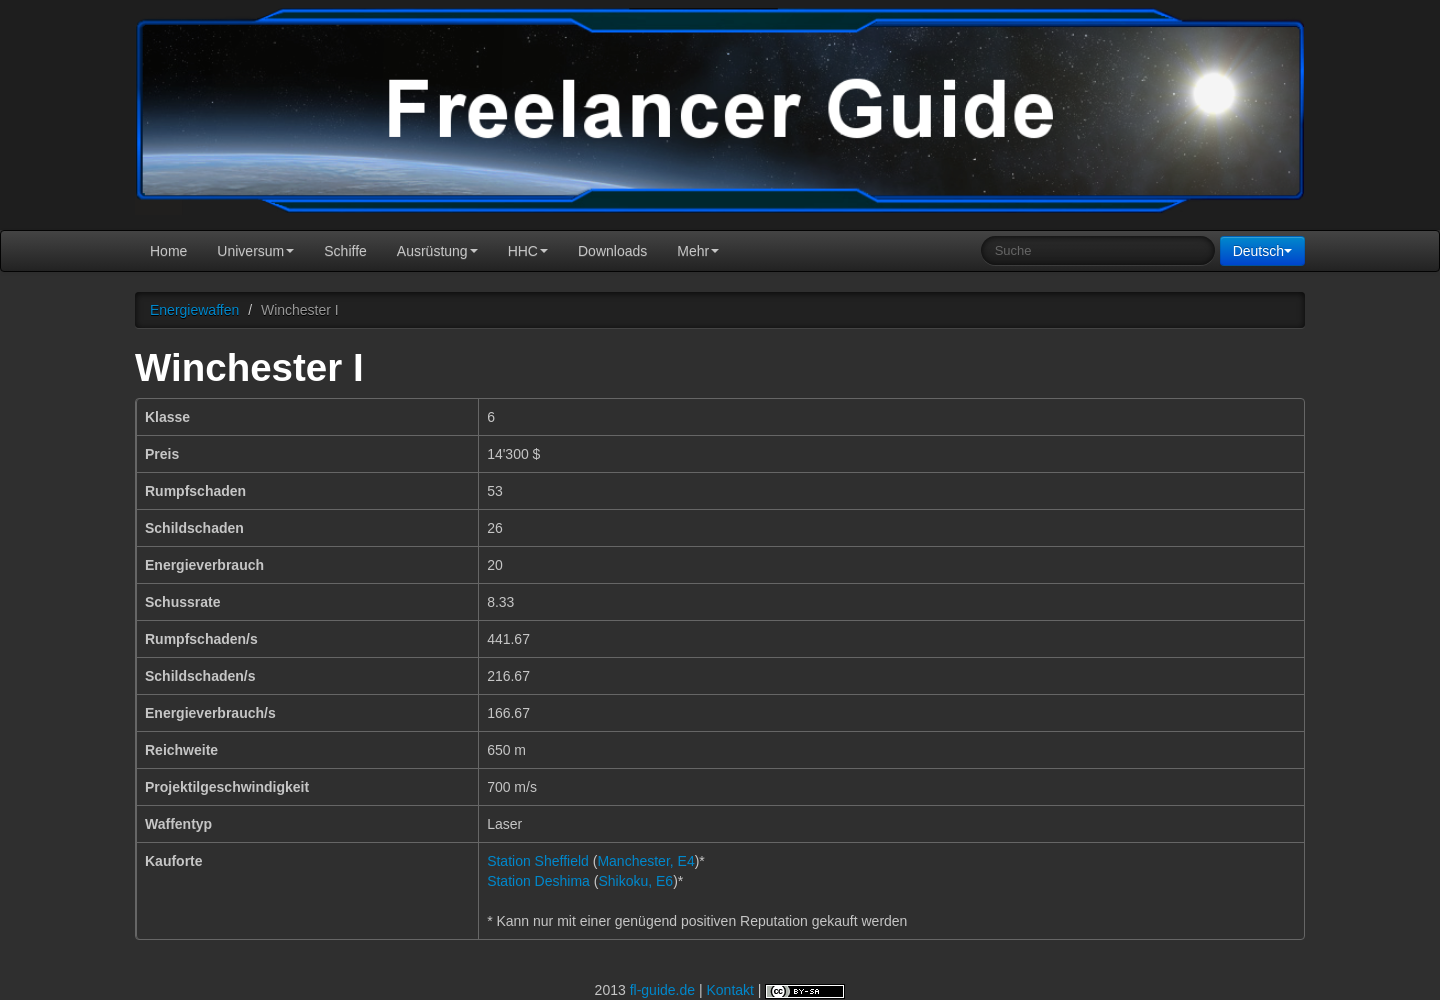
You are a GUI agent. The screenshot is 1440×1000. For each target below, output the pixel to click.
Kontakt (729, 990)
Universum (255, 251)
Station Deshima (538, 881)
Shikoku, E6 (635, 881)
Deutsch (1262, 251)
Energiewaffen (194, 310)
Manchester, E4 (645, 861)
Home (168, 251)
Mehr (698, 251)
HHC (528, 251)
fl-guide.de (662, 990)
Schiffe (345, 251)
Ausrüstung (437, 251)
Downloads (612, 251)
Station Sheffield (538, 861)
